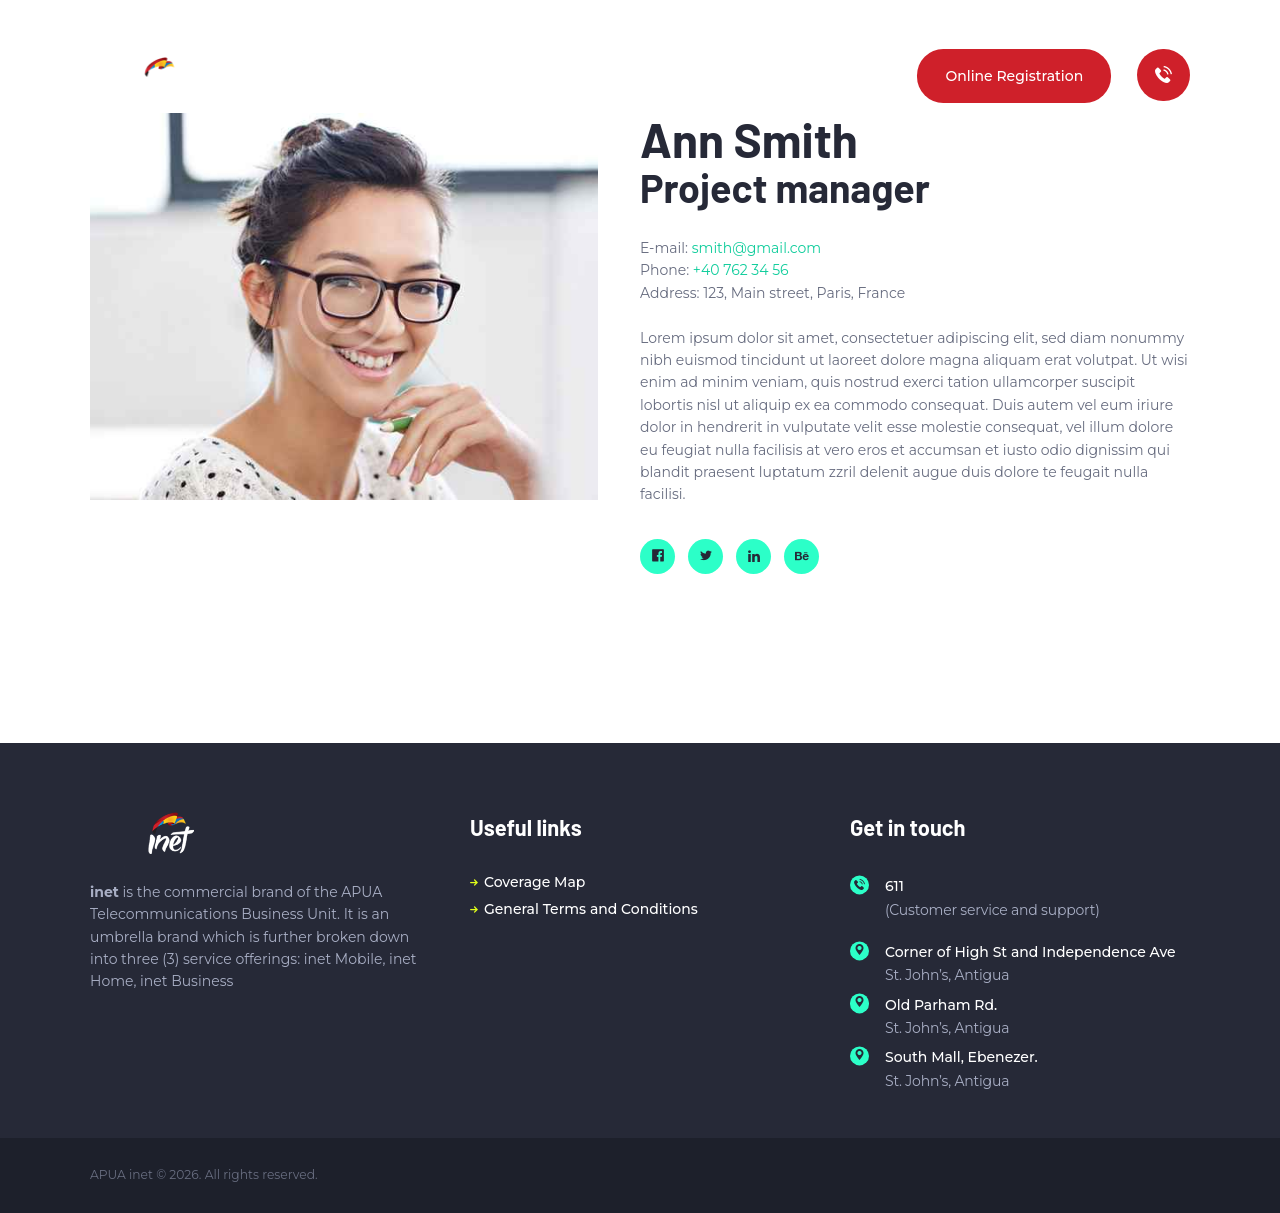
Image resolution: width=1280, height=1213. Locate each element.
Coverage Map (534, 882)
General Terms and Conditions (591, 909)
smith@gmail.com (756, 248)
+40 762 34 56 (741, 270)
